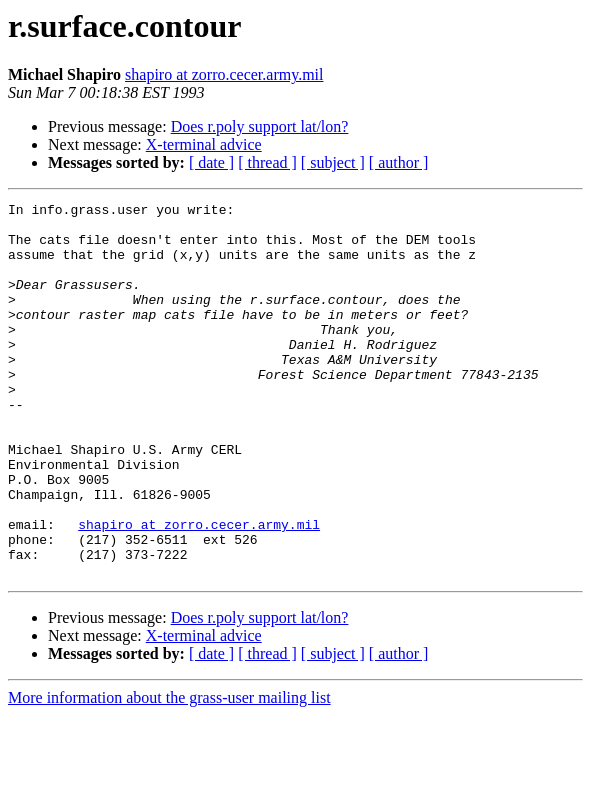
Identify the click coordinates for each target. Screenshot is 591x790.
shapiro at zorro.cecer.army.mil (224, 74)
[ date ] (211, 162)
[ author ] (399, 162)
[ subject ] (333, 162)
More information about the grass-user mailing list (169, 772)
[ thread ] (267, 162)
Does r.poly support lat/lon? (260, 126)
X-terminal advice (204, 144)
